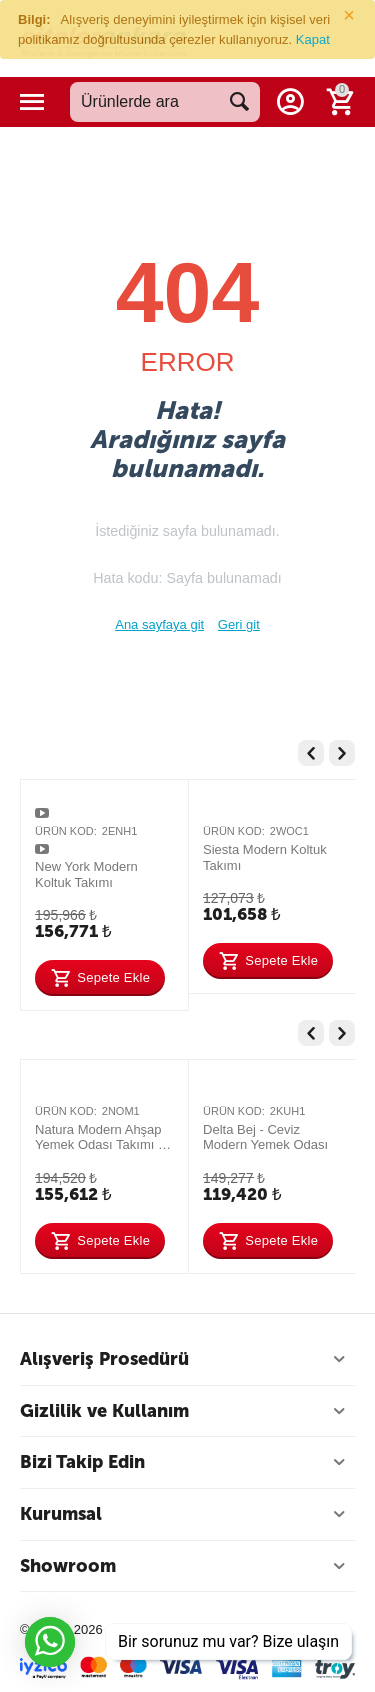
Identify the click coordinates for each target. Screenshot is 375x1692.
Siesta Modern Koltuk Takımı (265, 857)
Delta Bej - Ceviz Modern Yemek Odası (265, 1137)
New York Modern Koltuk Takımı (86, 874)
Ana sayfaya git (159, 624)
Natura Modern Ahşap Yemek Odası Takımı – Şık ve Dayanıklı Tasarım (100, 1138)
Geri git (239, 624)
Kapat (313, 39)
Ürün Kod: (66, 831)
